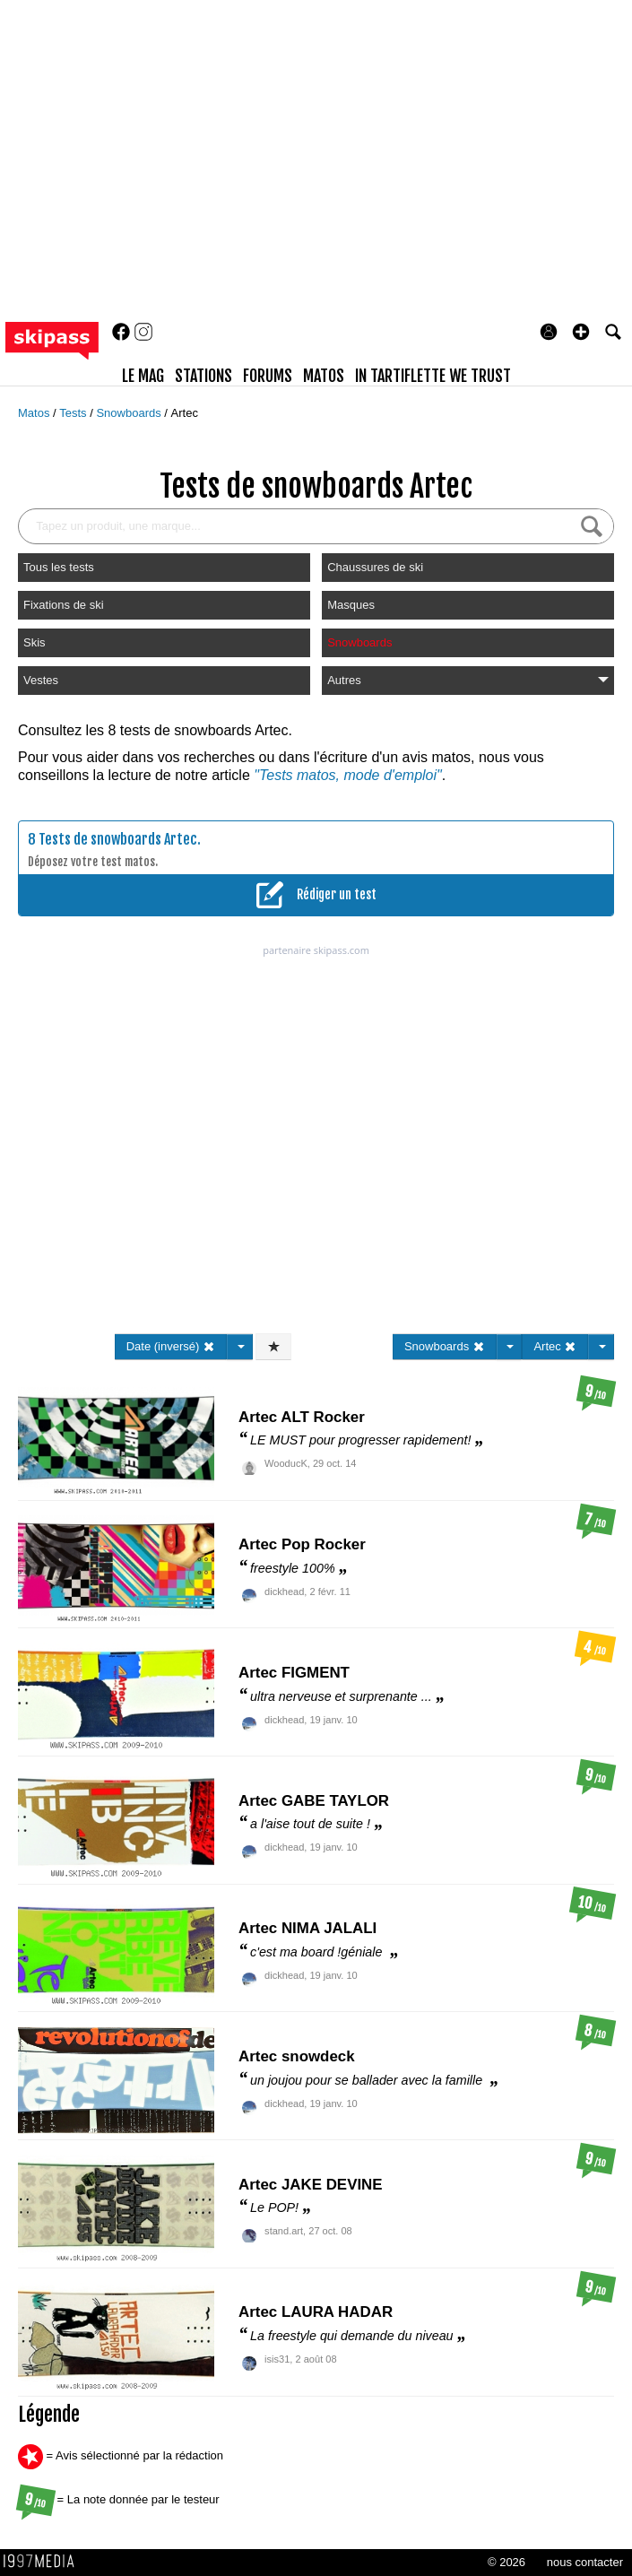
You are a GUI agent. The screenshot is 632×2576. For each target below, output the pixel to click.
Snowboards (130, 413)
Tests (74, 413)
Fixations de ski (63, 604)
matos (323, 376)
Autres (468, 680)
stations (203, 376)
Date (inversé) (170, 1346)
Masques (351, 604)
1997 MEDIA (44, 2561)
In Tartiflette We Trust (433, 376)
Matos (35, 413)
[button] (581, 332)
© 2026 (506, 2562)
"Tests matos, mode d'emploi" (347, 775)
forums (267, 376)
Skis (34, 642)
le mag (143, 376)
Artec (184, 413)
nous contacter (585, 2562)
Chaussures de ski (375, 567)
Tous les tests (58, 567)
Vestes (40, 680)
